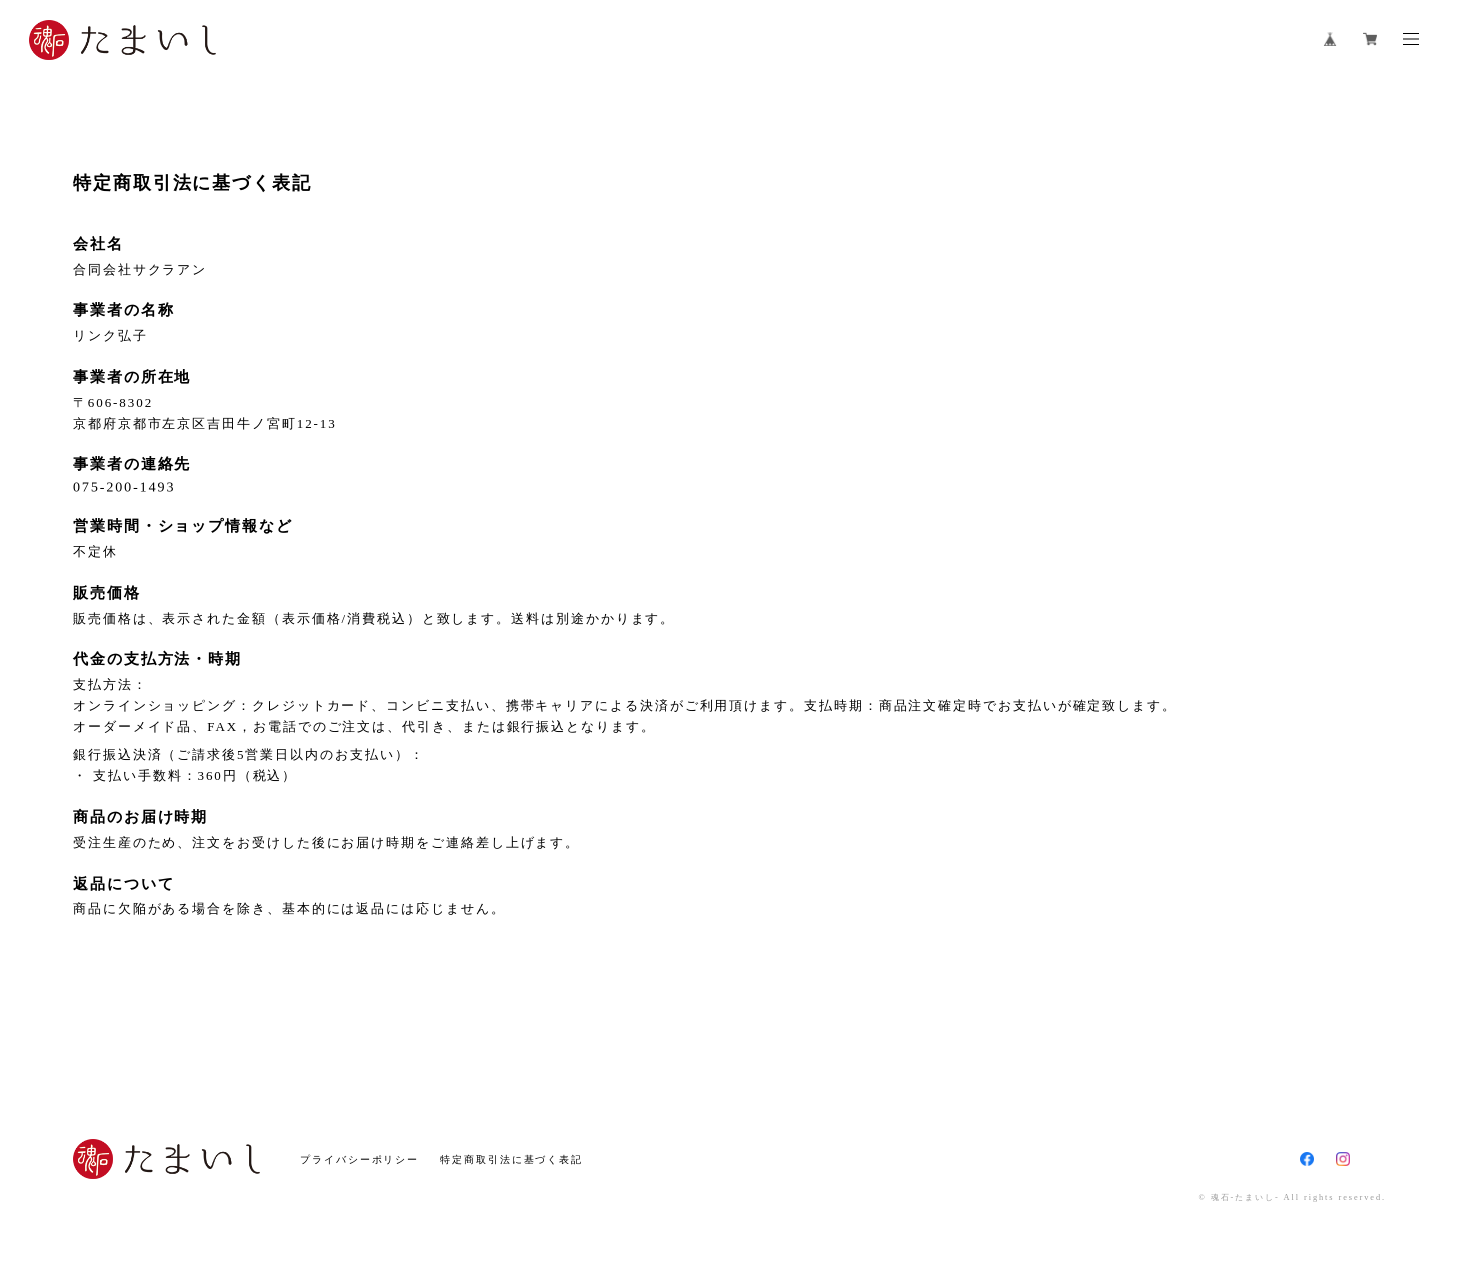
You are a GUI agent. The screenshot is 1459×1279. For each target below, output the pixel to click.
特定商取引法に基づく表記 (511, 1159)
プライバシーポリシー (359, 1159)
